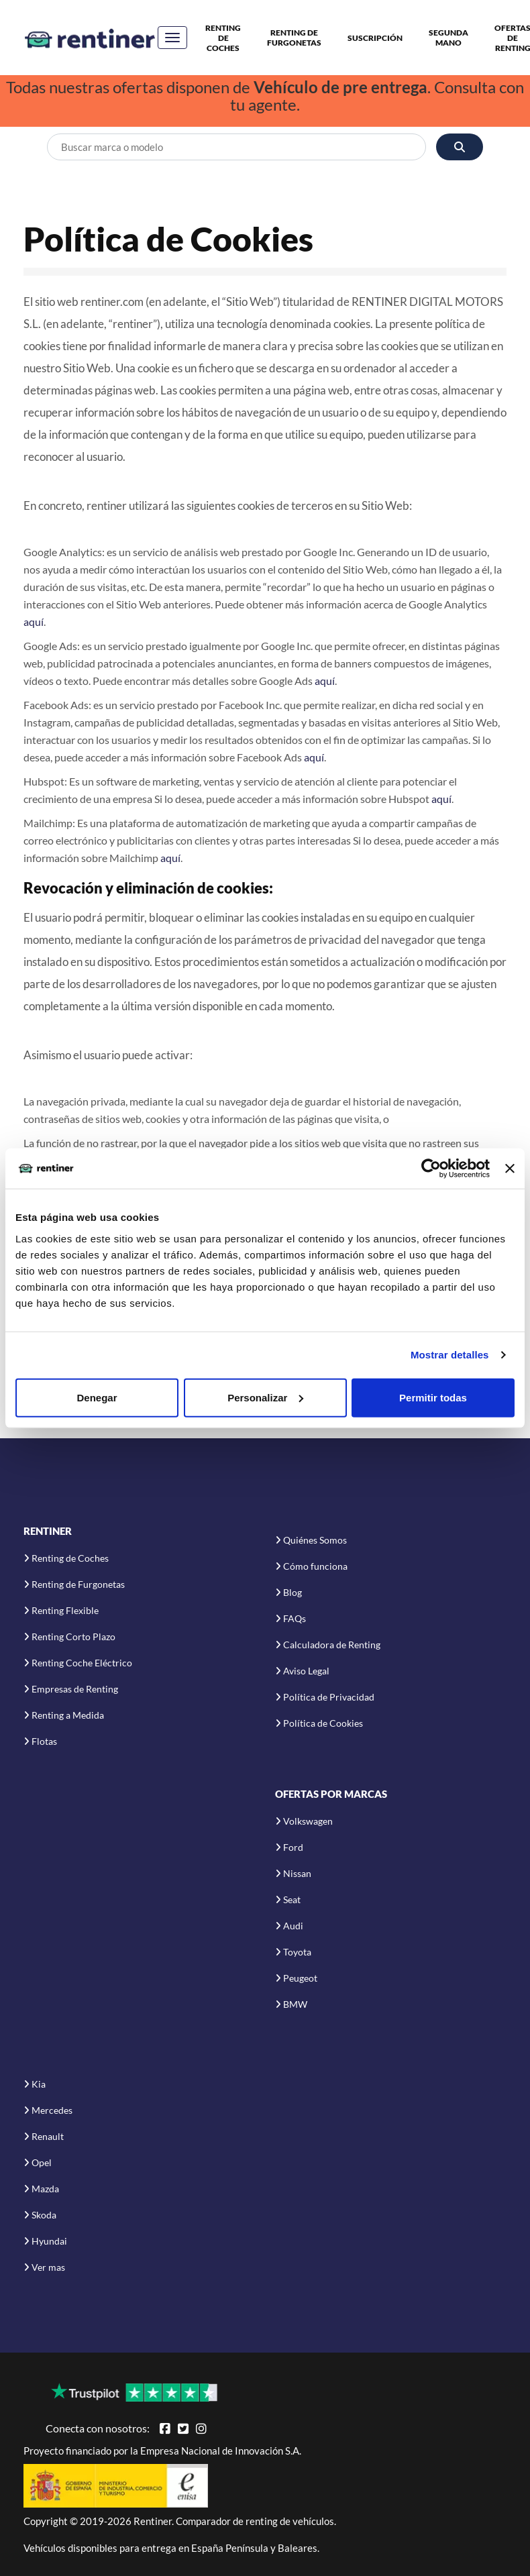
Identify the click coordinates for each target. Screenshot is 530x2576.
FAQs (294, 1618)
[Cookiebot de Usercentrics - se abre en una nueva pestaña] (431, 1169)
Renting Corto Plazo (73, 1636)
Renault (48, 2136)
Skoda (44, 2214)
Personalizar (265, 1397)
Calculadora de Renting (331, 1644)
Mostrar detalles (450, 1354)
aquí (33, 621)
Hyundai (49, 2241)
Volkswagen (308, 1821)
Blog (292, 1592)
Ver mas (48, 2267)
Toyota (297, 1951)
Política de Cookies (323, 1723)
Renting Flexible (65, 1610)
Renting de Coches (223, 38)
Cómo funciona (315, 1566)
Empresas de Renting (75, 1689)
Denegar (96, 1397)
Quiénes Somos (315, 1540)
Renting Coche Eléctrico (82, 1662)
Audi (293, 1925)
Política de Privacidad (328, 1697)
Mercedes (52, 2110)
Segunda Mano (448, 38)
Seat (292, 1899)
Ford (293, 1847)
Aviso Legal (306, 1670)
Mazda (45, 2188)
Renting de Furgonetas (294, 38)
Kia (39, 2084)
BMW (295, 2004)
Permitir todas (433, 1397)
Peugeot (300, 1978)
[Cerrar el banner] (510, 1168)
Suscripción (375, 38)
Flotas (44, 1741)
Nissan (297, 1873)
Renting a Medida (68, 1715)
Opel (42, 2162)
